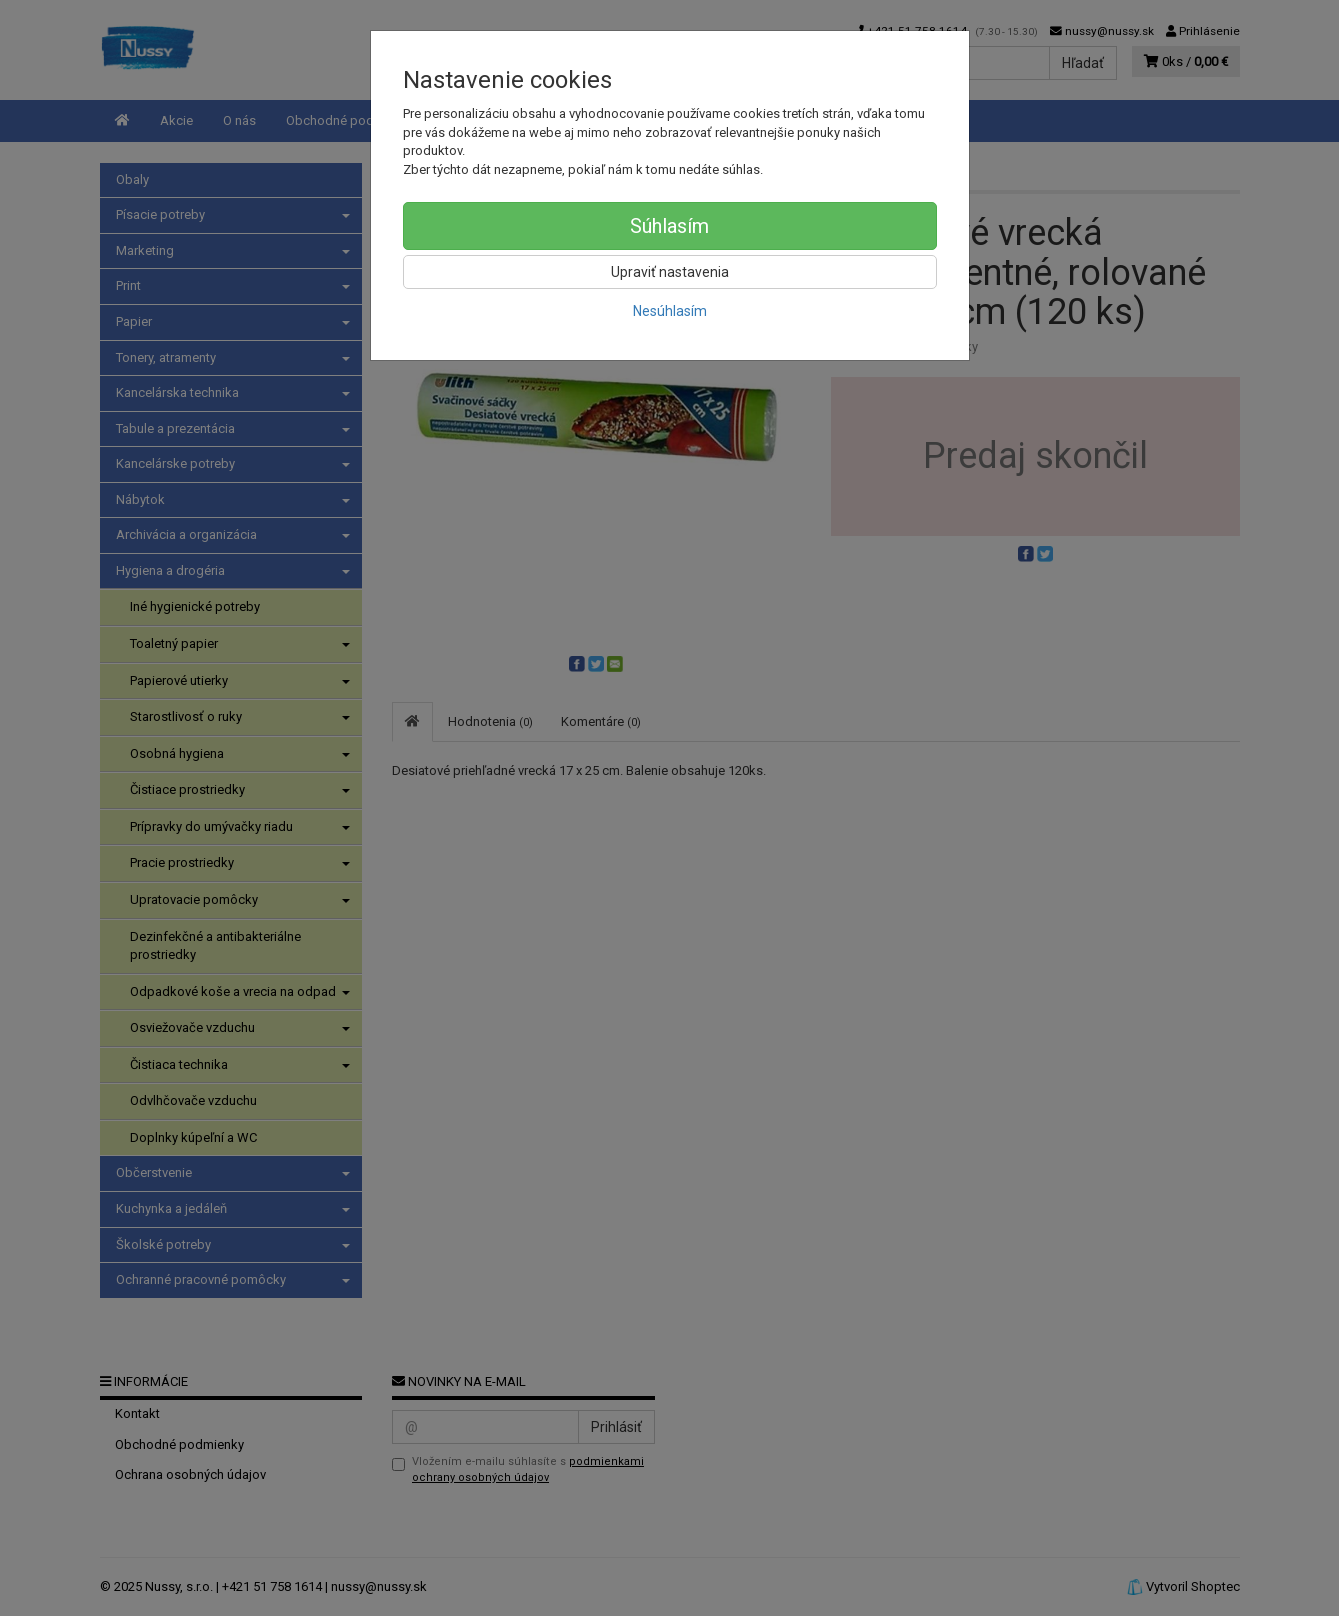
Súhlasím (669, 226)
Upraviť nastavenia (670, 272)
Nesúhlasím (670, 311)
